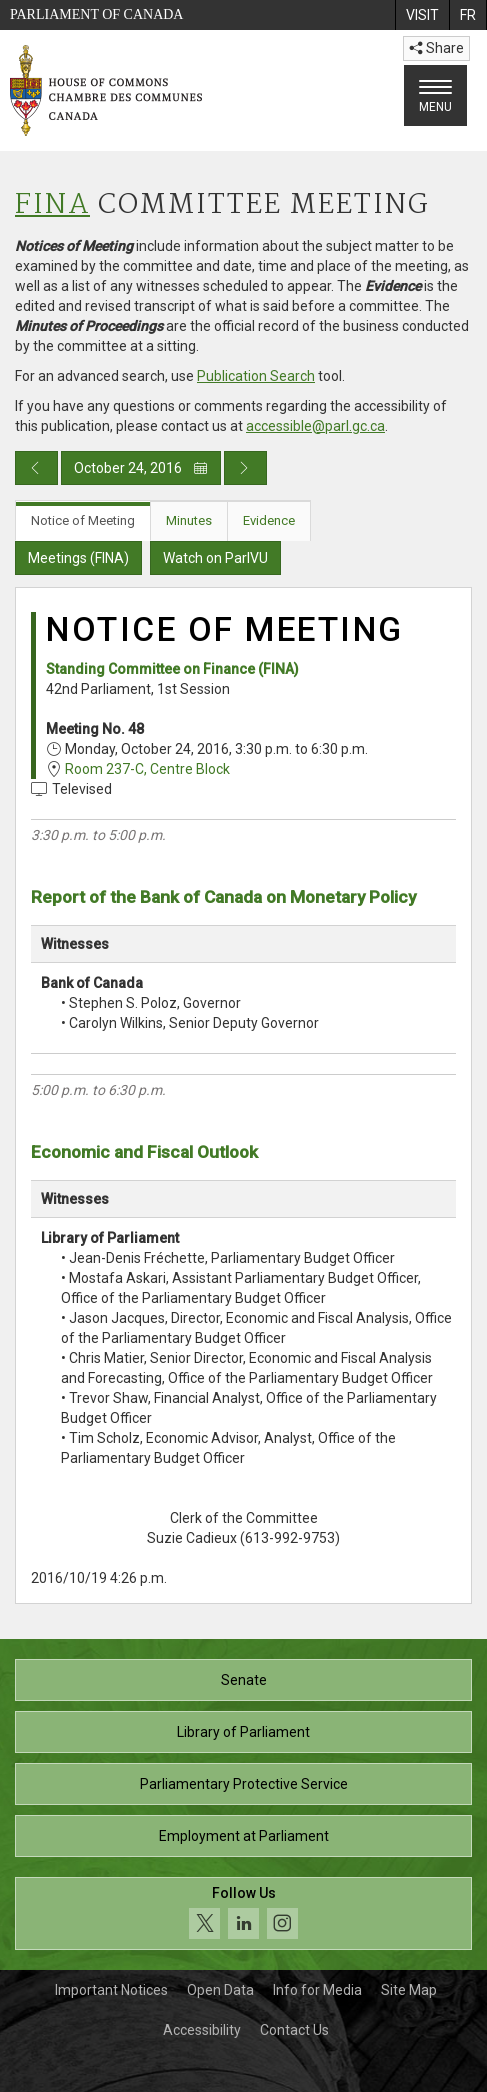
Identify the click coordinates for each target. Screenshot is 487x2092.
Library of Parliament (243, 1732)
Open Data (220, 1990)
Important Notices (111, 1990)
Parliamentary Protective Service (244, 1784)
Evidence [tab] (269, 520)
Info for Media (317, 1990)
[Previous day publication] (36, 468)
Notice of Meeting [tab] (83, 520)
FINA (52, 205)
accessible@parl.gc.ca (315, 426)
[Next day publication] (245, 468)
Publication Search (256, 376)
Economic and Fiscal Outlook (144, 1152)
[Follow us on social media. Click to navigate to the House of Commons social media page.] (243, 1913)
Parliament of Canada (96, 14)
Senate (244, 1680)
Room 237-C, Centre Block (147, 769)
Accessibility (202, 2030)
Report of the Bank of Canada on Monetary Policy (223, 897)
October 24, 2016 (141, 468)
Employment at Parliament (244, 1836)
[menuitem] (422, 15)
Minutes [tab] (189, 520)
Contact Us (294, 2030)
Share (436, 48)
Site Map (409, 1990)
